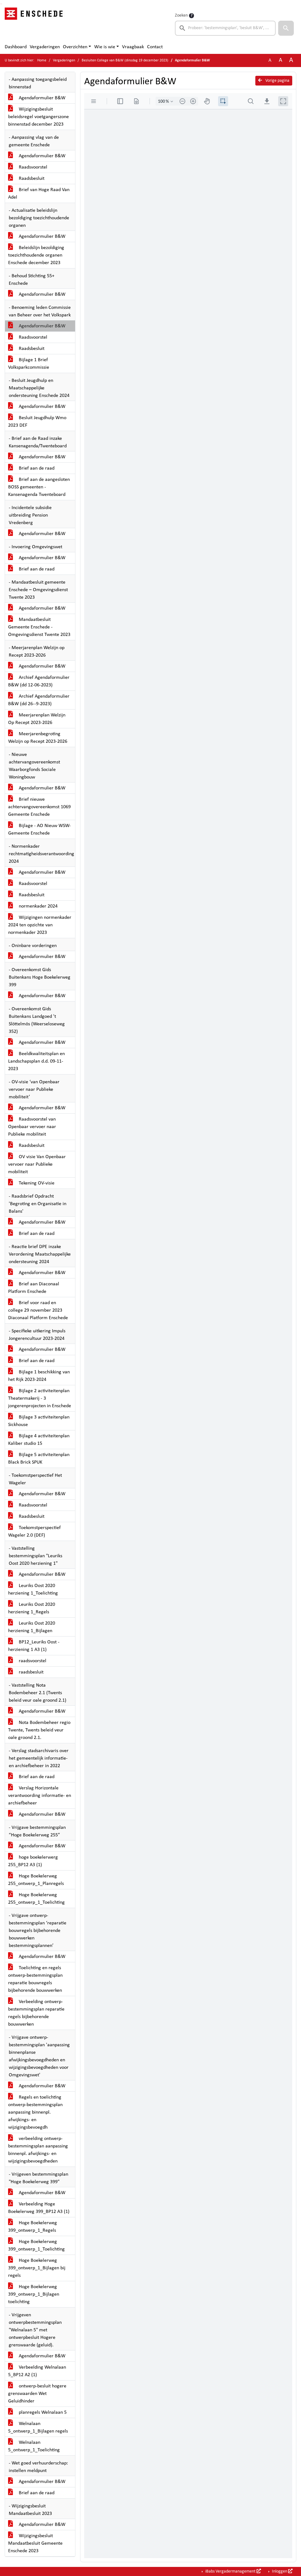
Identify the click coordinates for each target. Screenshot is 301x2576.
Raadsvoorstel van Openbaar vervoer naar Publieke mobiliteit (32, 1127)
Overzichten (75, 46)
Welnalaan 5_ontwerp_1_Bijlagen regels (38, 2427)
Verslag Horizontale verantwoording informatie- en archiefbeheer (39, 1796)
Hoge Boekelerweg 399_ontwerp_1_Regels (32, 2226)
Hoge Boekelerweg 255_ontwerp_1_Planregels (36, 1880)
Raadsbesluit (26, 178)
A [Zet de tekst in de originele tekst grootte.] (269, 60)
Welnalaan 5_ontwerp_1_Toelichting (34, 2446)
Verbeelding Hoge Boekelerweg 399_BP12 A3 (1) (38, 2208)
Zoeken (181, 15)
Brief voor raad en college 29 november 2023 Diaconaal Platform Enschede (38, 1310)
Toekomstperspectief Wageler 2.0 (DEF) (34, 1531)
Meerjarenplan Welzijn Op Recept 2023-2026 (36, 719)
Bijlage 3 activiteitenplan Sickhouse (38, 1421)
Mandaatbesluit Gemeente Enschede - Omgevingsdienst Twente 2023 (39, 627)
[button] (286, 28)
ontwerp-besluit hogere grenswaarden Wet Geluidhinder (37, 2394)
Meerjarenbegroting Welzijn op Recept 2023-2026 (37, 737)
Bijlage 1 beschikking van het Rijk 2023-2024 (39, 1376)
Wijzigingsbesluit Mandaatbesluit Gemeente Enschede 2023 (35, 2543)
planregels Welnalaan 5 (37, 2412)
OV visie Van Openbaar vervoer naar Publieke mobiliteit (37, 1164)
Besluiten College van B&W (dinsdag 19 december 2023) (125, 60)
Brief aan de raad (31, 468)
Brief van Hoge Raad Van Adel (38, 193)
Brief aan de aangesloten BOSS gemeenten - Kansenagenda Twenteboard (39, 487)
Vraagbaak (133, 46)
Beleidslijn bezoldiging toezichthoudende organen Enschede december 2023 (36, 255)
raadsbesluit (25, 1672)
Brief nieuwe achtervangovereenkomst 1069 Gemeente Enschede (39, 807)
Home (41, 60)
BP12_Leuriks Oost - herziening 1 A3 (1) (33, 1646)
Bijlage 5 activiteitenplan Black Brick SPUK (38, 1458)
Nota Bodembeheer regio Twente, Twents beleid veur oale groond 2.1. (39, 1730)
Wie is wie (104, 46)
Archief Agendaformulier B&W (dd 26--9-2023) (38, 700)
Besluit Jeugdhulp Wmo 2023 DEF (37, 421)
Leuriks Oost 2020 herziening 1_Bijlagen (31, 1627)
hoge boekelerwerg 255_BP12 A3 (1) (33, 1861)
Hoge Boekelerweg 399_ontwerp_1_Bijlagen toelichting (33, 2294)
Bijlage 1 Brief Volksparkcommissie (28, 363)
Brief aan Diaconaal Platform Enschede (33, 1288)
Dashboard (16, 46)
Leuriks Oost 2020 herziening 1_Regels (31, 1608)
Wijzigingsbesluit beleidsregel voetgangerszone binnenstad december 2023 (38, 117)
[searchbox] (225, 28)
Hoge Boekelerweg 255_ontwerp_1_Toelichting (36, 1898)
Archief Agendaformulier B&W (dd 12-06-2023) (38, 681)
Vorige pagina (273, 80)
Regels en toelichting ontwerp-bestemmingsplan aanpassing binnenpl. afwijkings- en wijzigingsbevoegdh (35, 2112)
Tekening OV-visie (31, 1183)
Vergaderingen (45, 46)
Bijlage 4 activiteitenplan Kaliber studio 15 (38, 1440)
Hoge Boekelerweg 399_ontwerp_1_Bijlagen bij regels (36, 2268)
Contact (155, 46)
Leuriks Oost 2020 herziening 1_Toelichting (33, 1589)
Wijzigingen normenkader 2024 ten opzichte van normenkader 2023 (39, 925)
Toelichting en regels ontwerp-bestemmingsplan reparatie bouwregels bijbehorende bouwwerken (35, 1979)
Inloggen (282, 2571)
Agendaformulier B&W (36, 98)
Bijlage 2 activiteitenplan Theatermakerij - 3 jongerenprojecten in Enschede (39, 1398)
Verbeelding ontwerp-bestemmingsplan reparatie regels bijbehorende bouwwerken (36, 2013)
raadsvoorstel (27, 1660)
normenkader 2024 (33, 906)
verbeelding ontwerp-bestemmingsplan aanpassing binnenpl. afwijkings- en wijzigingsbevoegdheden (38, 2150)
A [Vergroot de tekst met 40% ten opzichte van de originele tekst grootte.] (291, 60)
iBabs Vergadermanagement (232, 2571)
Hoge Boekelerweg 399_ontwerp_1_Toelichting (36, 2245)
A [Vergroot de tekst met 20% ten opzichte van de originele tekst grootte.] (280, 60)
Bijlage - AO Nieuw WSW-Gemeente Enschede (39, 829)
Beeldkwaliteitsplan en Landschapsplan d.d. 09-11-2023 (36, 1061)
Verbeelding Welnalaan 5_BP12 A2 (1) (37, 2371)
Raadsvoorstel (27, 167)
